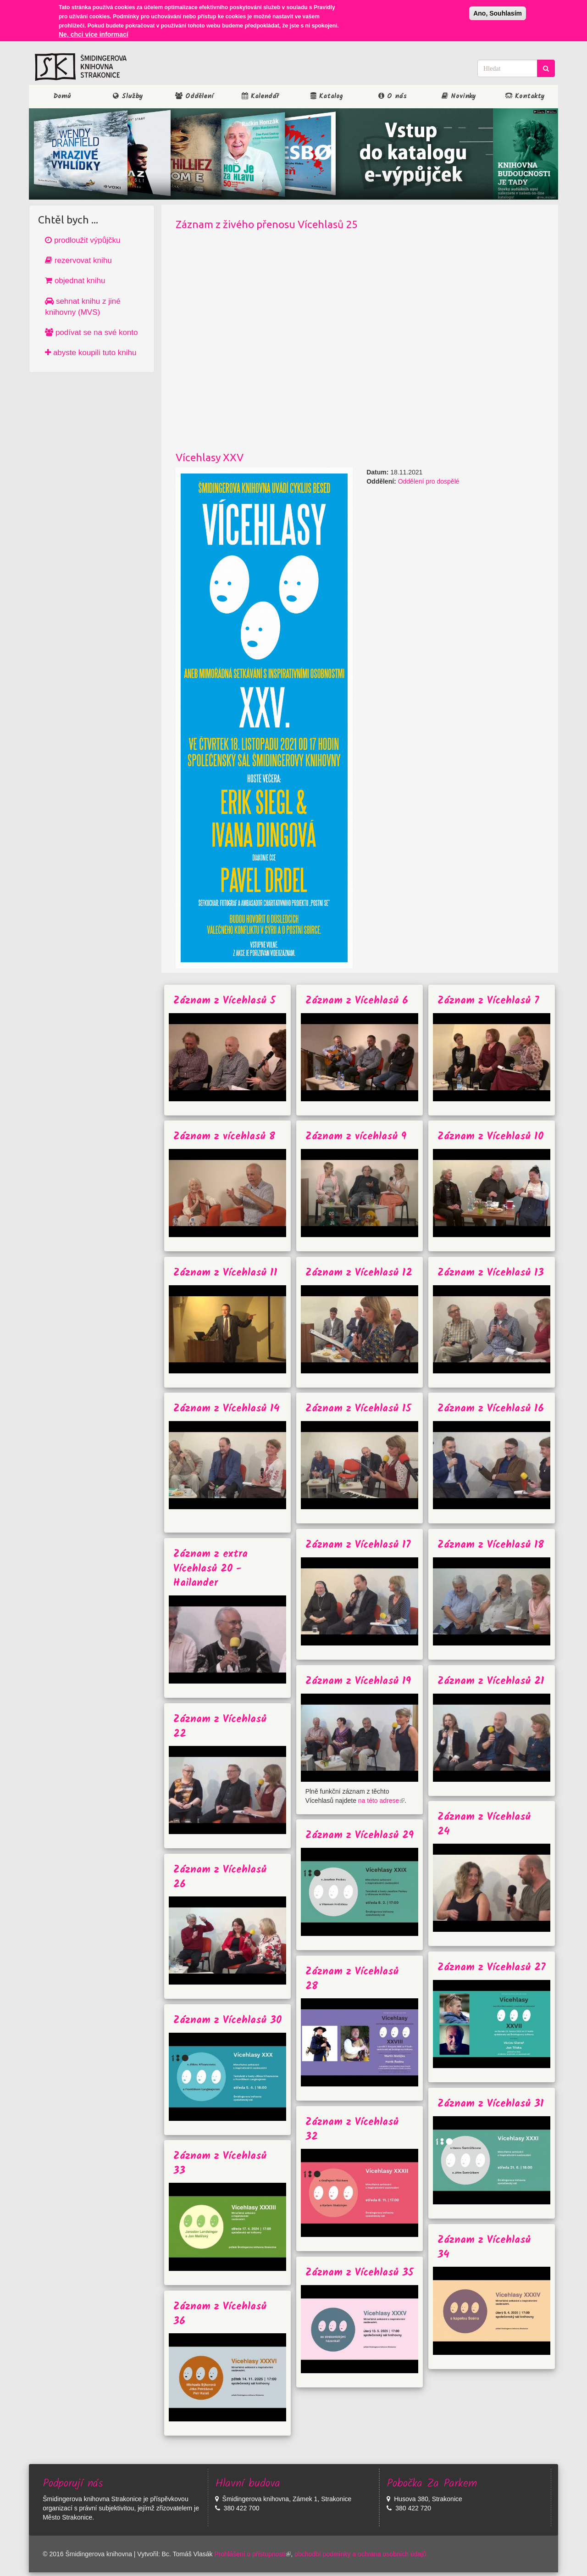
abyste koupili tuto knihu (90, 352)
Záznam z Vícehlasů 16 (490, 1409)
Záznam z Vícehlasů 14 (226, 1409)
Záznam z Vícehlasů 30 (227, 2021)
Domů (62, 96)
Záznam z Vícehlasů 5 (224, 1001)
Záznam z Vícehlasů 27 (491, 1968)
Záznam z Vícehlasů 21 (490, 1681)
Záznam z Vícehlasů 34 (484, 2247)
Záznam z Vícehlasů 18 (490, 1545)
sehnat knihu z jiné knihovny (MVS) (83, 307)
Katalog (326, 96)
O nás (392, 96)
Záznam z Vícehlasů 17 (357, 1545)
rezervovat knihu (78, 260)
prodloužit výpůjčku (82, 240)
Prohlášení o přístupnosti (252, 2554)
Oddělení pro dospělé (429, 481)
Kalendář (260, 96)
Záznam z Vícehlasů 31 (490, 2104)
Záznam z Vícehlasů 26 (219, 1877)
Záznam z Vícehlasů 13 (490, 1273)
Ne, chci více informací (93, 34)
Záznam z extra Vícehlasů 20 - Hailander (210, 1568)
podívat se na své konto (91, 332)
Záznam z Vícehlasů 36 (219, 2314)
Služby (128, 96)
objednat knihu (75, 280)
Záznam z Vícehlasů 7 (488, 1001)
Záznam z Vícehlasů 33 (219, 2163)
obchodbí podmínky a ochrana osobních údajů (360, 2554)
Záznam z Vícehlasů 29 (359, 1836)
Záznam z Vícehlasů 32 (352, 2129)
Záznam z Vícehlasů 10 (490, 1137)
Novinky (459, 96)
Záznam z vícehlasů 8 (224, 1137)
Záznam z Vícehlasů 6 (356, 1001)
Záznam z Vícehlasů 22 (219, 1727)
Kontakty (525, 96)
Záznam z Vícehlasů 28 (352, 1979)
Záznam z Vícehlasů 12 (358, 1273)
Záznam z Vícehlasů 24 (484, 1824)
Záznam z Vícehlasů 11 (225, 1273)
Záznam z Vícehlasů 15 (358, 1409)
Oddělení (194, 96)
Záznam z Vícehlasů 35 (359, 2273)
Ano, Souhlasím (497, 13)
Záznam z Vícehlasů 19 (358, 1681)
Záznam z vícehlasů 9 (355, 1137)
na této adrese (381, 1800)
